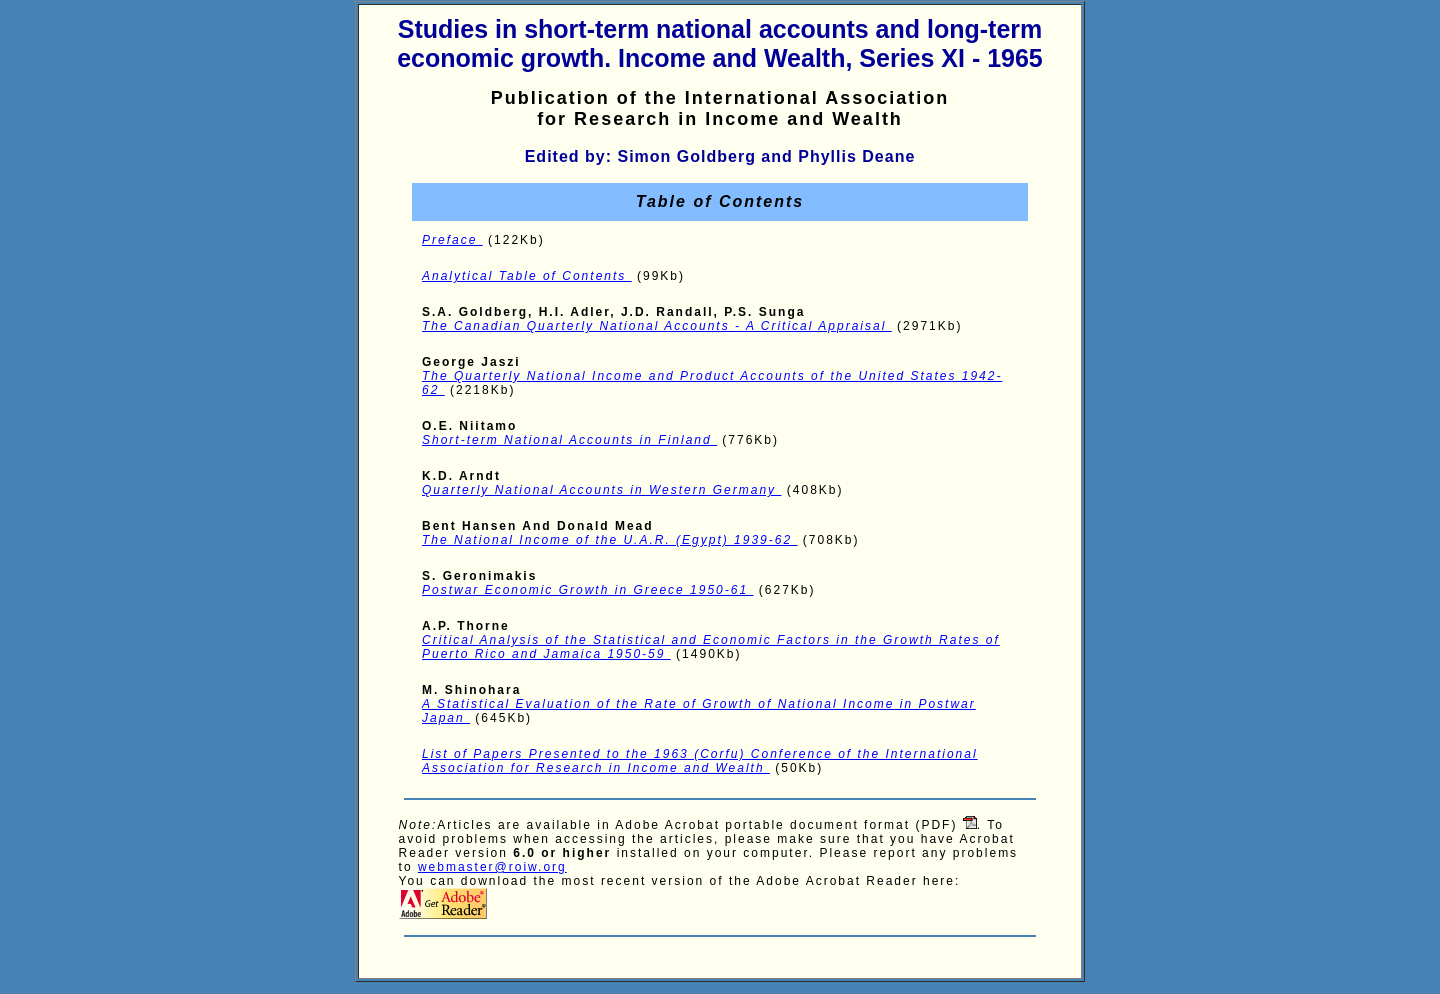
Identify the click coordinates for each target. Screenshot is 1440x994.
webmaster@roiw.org (492, 867)
